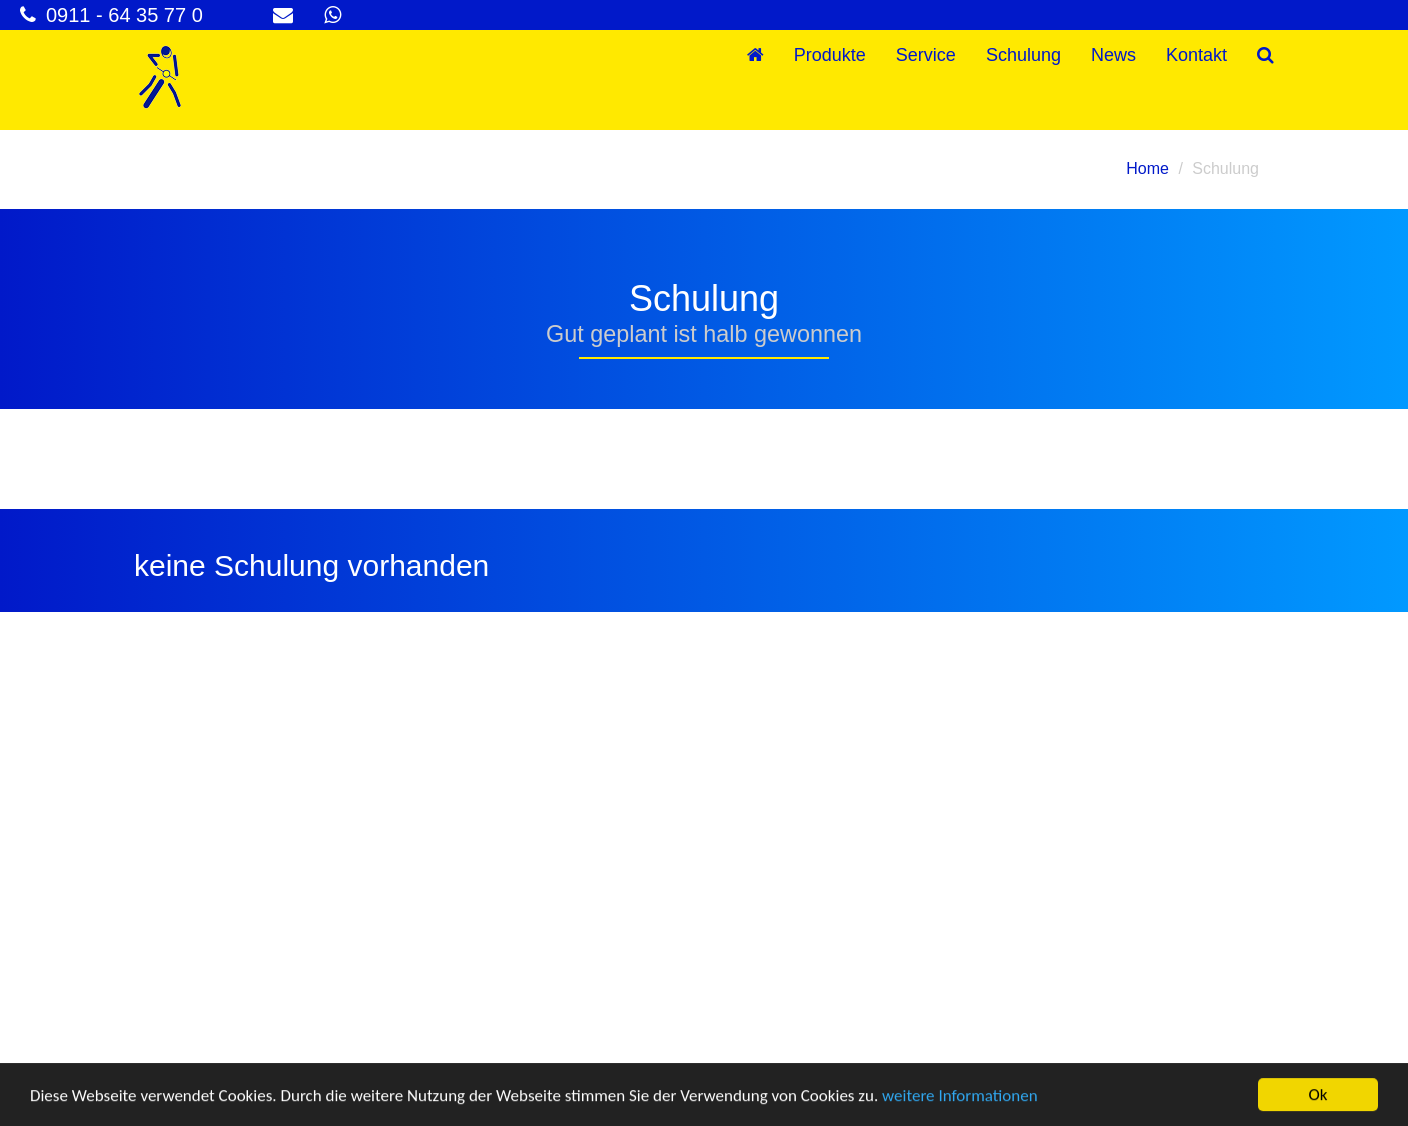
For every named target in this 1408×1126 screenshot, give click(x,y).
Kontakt (1196, 55)
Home (1147, 168)
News (1113, 55)
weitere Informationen (960, 1096)
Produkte (830, 55)
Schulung (1023, 55)
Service (926, 55)
